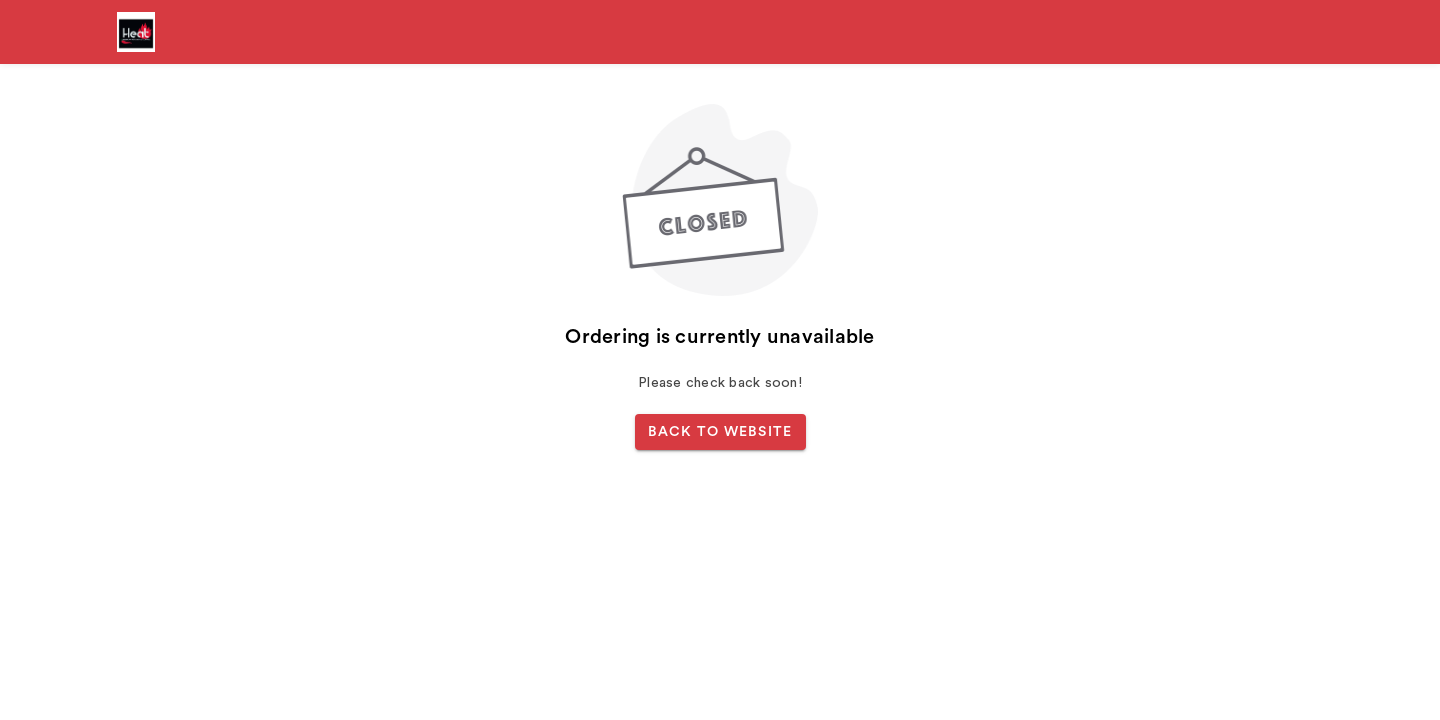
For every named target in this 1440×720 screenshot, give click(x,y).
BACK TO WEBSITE (720, 432)
